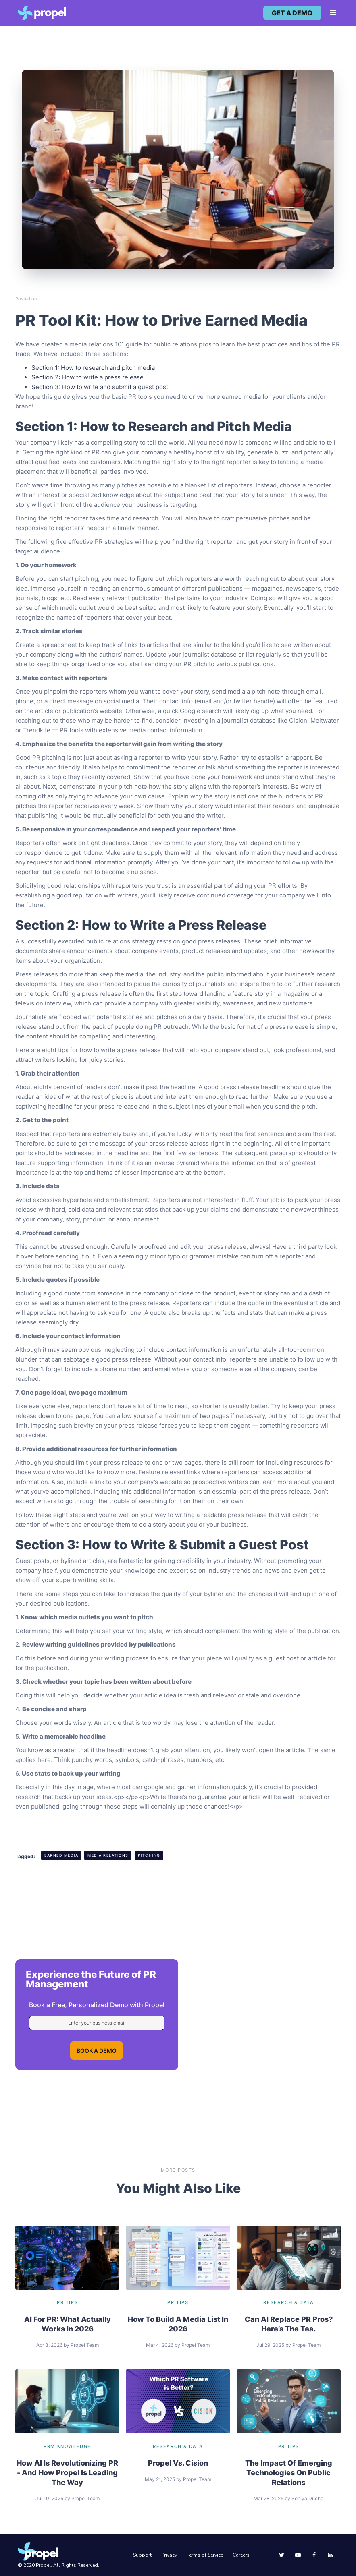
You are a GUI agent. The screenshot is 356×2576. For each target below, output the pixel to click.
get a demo (292, 13)
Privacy (169, 2555)
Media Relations (108, 1855)
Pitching (149, 1855)
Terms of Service (205, 2555)
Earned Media (61, 1855)
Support (142, 2555)
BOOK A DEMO (97, 2050)
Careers (241, 2555)
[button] (329, 13)
